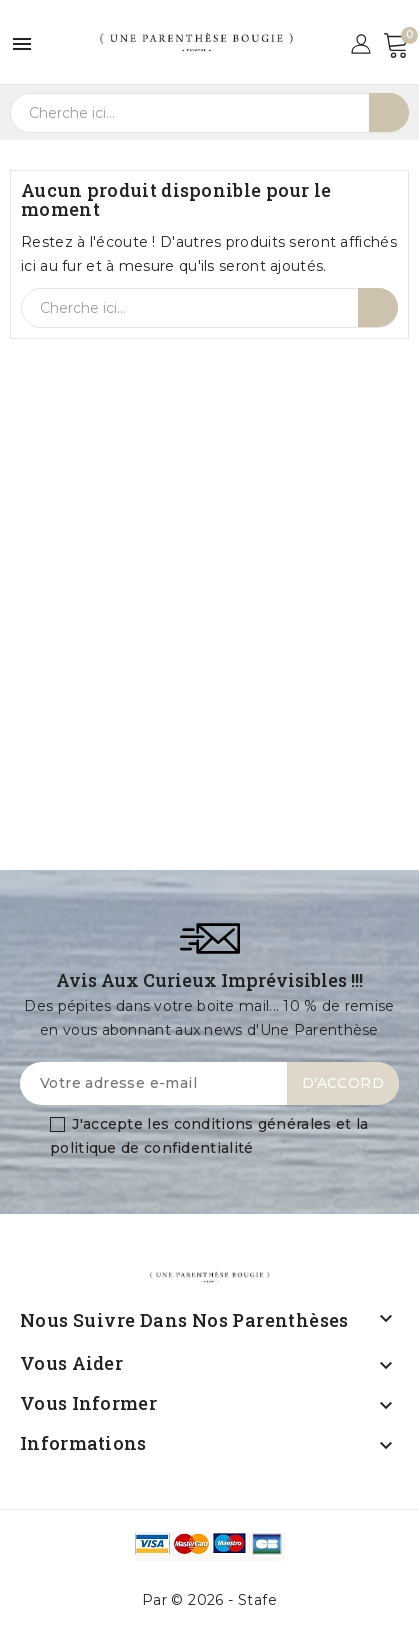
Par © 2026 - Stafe (209, 1600)
